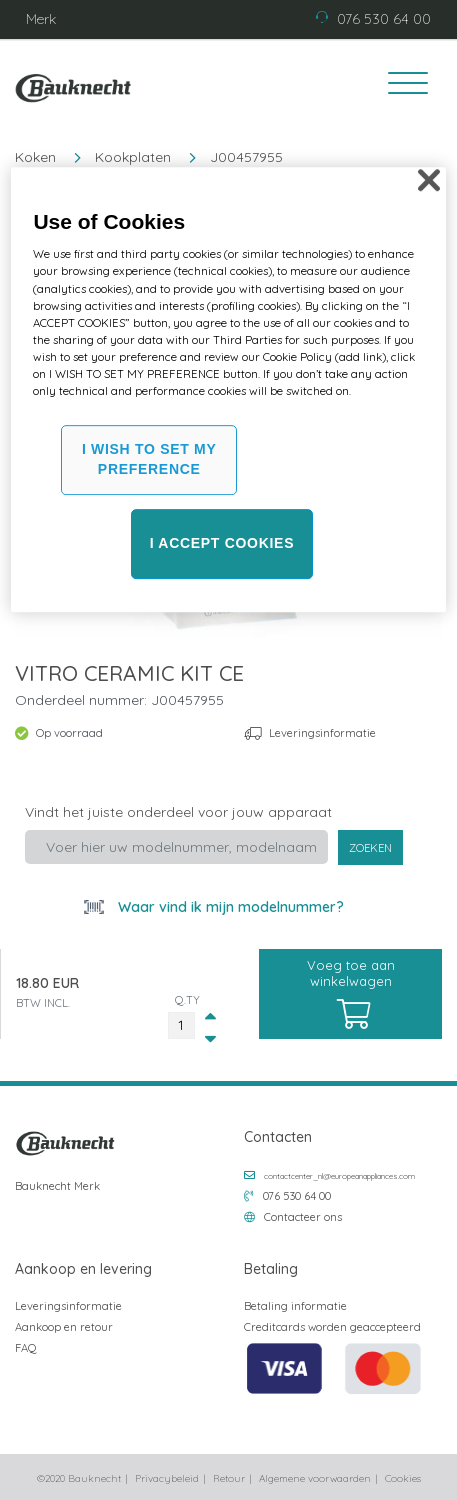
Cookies (403, 1478)
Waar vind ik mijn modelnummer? (229, 907)
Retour (229, 1478)
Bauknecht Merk (57, 1186)
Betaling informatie (295, 1306)
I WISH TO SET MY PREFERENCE (149, 460)
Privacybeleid (167, 1478)
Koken (35, 157)
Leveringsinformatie (322, 733)
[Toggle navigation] (401, 86)
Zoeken (370, 848)
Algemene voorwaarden (315, 1478)
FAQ (26, 1348)
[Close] (429, 180)
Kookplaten (133, 157)
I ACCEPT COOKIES (222, 543)
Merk (41, 19)
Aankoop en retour (64, 1327)
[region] (228, 389)
